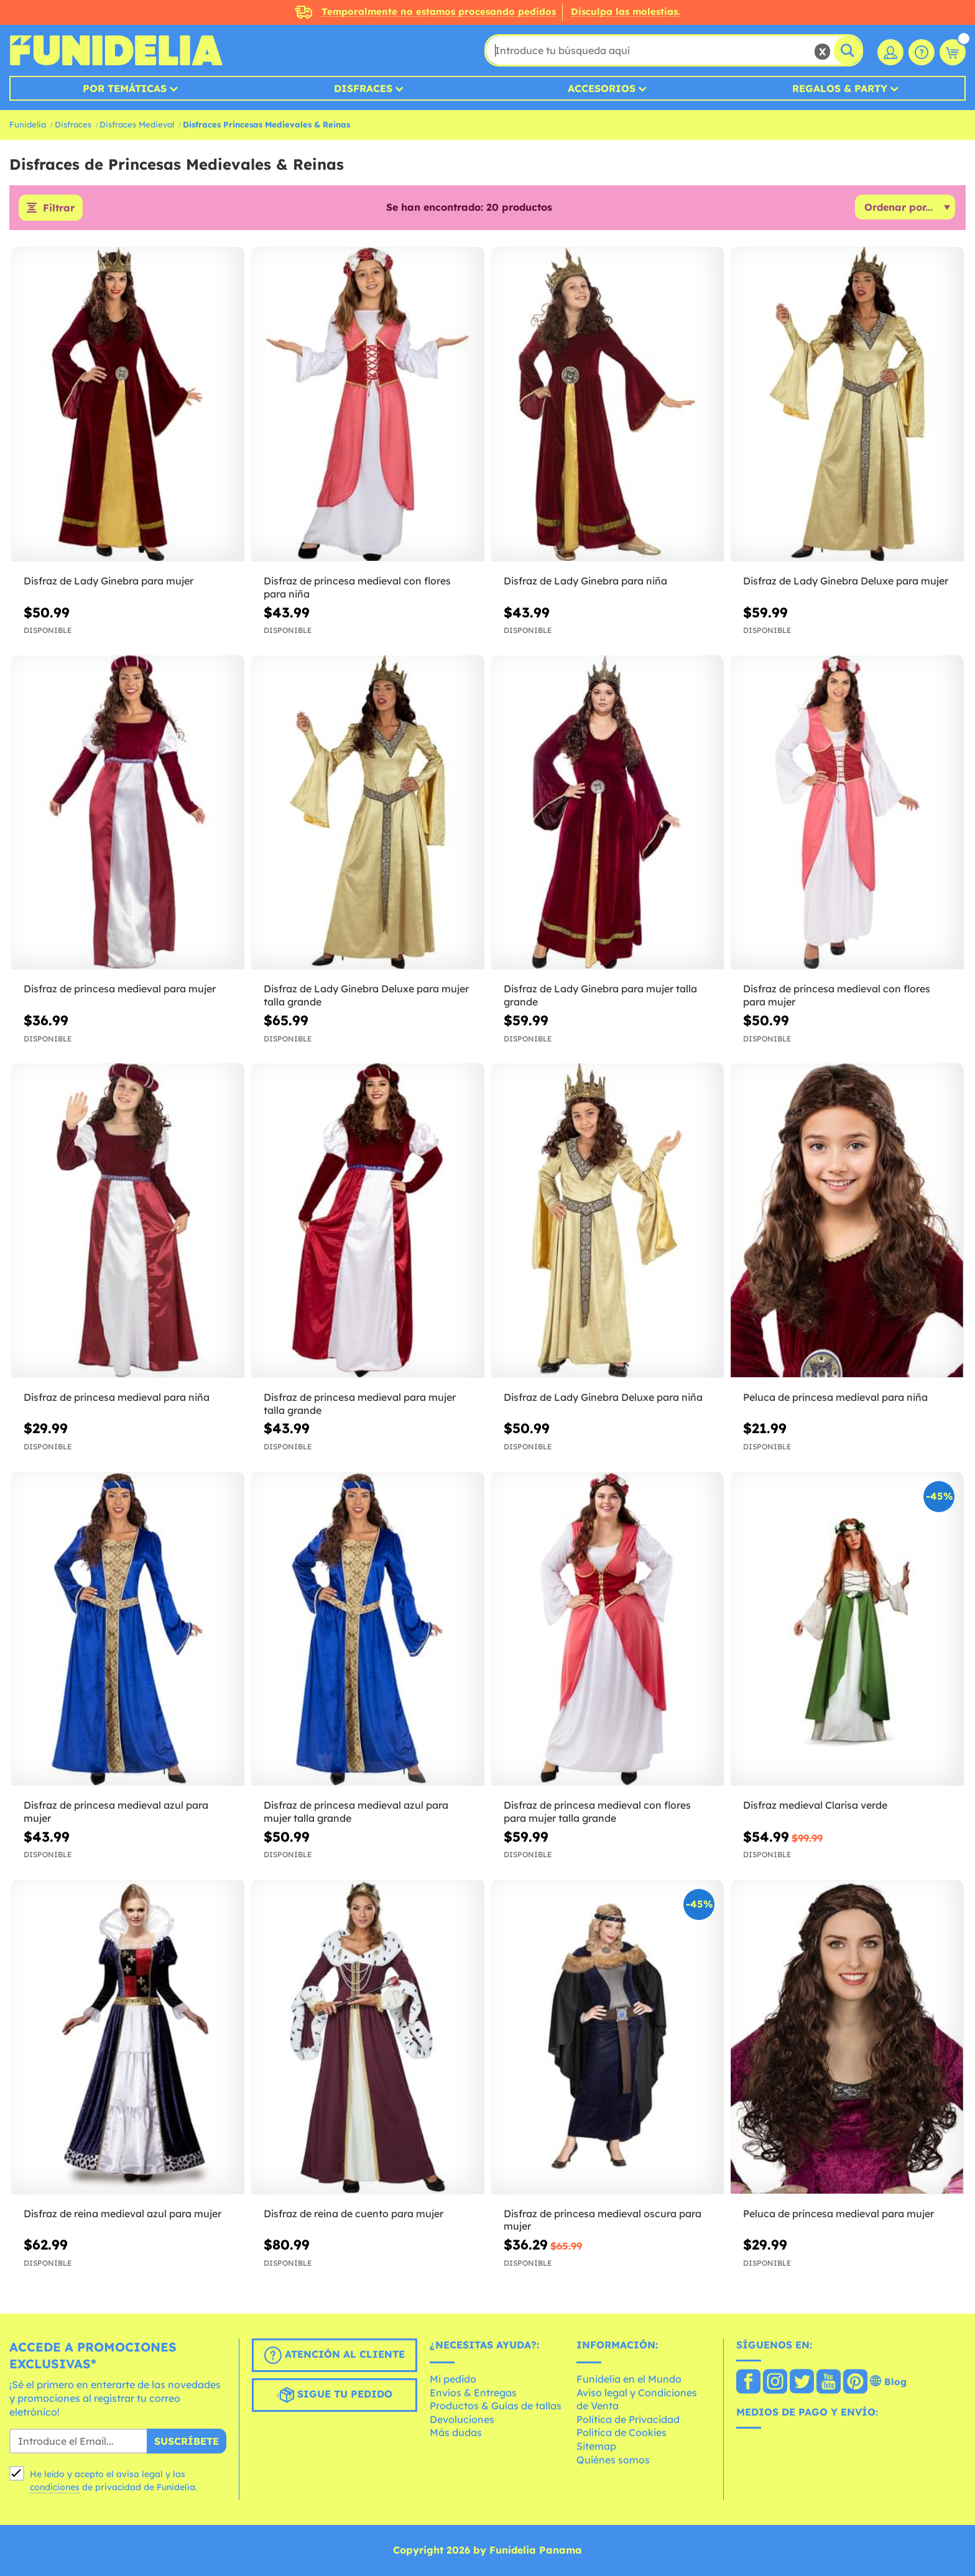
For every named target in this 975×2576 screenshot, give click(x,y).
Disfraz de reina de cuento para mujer (353, 2213)
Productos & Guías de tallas (495, 2405)
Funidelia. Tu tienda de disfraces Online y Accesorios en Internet (116, 50)
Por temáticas (125, 88)
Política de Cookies (621, 2432)
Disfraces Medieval (136, 124)
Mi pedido (453, 2379)
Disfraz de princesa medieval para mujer (120, 988)
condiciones (55, 2487)
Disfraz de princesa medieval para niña (117, 1397)
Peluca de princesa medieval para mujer (838, 2213)
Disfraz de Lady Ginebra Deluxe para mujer (845, 581)
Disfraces (363, 88)
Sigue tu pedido (334, 2395)
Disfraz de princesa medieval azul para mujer (116, 1811)
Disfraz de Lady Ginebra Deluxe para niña (603, 1397)
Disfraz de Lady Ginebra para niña (585, 581)
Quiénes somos (613, 2460)
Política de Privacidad (628, 2419)
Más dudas (456, 2432)
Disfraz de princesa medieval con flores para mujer (836, 995)
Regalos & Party (839, 88)
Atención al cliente (334, 2355)
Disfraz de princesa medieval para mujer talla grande (360, 1403)
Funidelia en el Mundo (629, 2379)
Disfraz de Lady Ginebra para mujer (108, 581)
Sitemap (596, 2446)
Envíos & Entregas (473, 2392)
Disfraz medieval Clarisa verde (815, 1805)
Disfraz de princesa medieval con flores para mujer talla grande (597, 1811)
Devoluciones (462, 2419)
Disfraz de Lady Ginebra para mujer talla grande (600, 995)
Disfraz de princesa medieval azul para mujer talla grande (356, 1811)
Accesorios (601, 88)
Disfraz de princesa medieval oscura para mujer (602, 2220)
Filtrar (59, 207)
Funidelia (27, 124)
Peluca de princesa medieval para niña (835, 1397)
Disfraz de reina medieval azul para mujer (122, 2213)
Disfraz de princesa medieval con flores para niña (357, 587)
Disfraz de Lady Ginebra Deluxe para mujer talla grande (366, 995)
